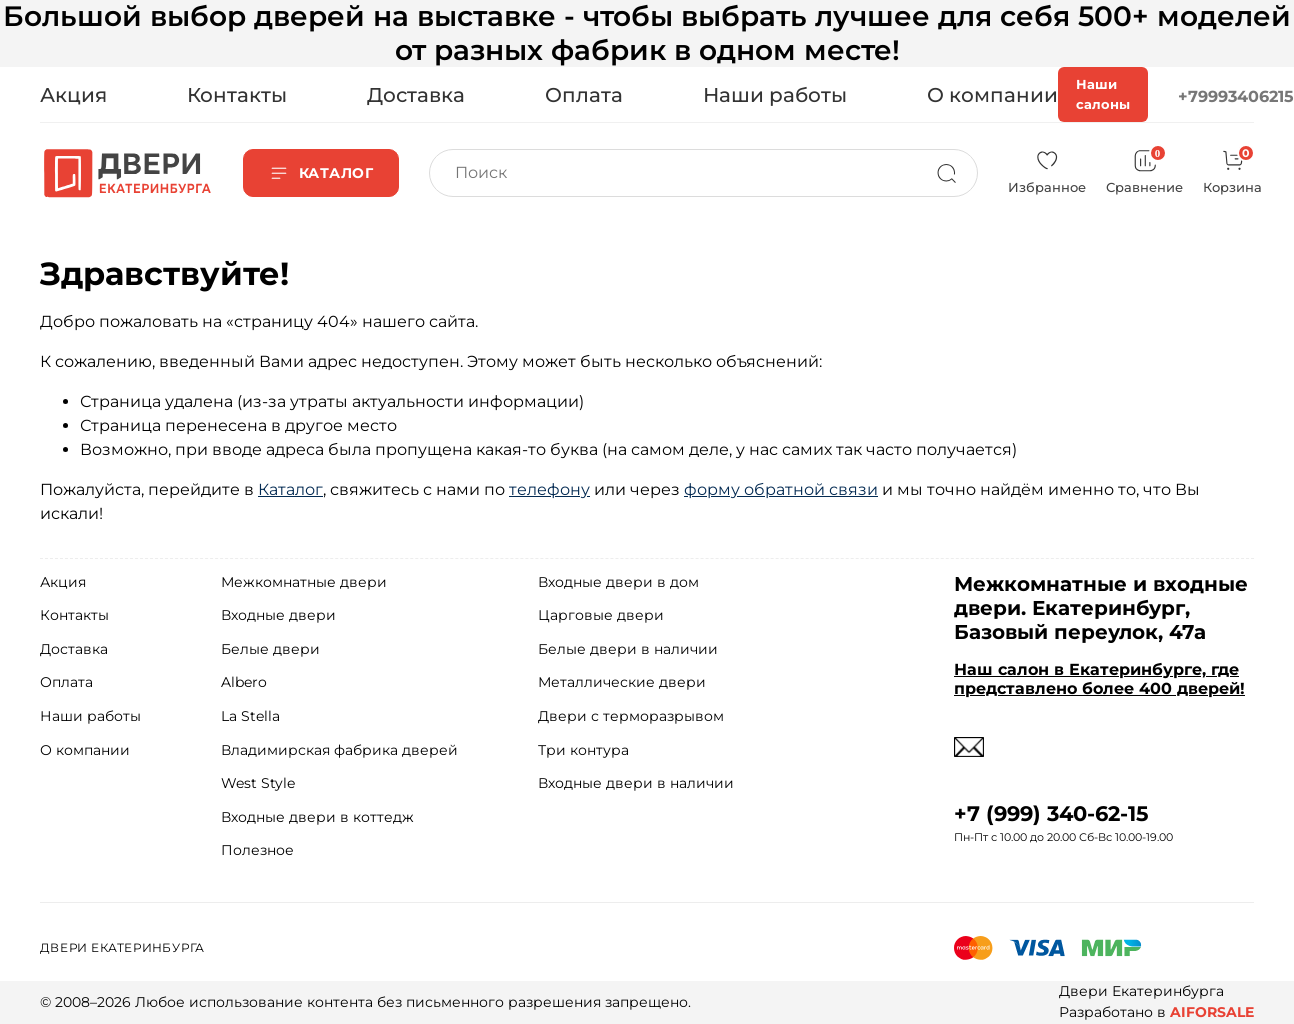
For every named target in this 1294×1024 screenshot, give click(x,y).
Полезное (257, 850)
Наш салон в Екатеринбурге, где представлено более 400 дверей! (1099, 679)
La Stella (250, 716)
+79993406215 (1236, 96)
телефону (549, 489)
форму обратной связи (781, 489)
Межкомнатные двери (304, 582)
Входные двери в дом (618, 582)
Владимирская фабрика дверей (339, 750)
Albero (244, 682)
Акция (73, 95)
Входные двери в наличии (636, 783)
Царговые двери (601, 615)
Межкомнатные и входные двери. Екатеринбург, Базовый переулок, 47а (1101, 608)
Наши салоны (1103, 94)
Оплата (584, 95)
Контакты (237, 95)
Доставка (416, 95)
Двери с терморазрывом (631, 716)
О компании (992, 95)
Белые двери (270, 649)
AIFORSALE (1212, 1012)
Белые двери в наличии (628, 649)
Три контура (583, 750)
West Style (258, 783)
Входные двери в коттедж (317, 817)
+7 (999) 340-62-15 (1051, 813)
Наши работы (775, 95)
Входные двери (278, 615)
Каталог (290, 489)
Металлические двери (622, 682)
